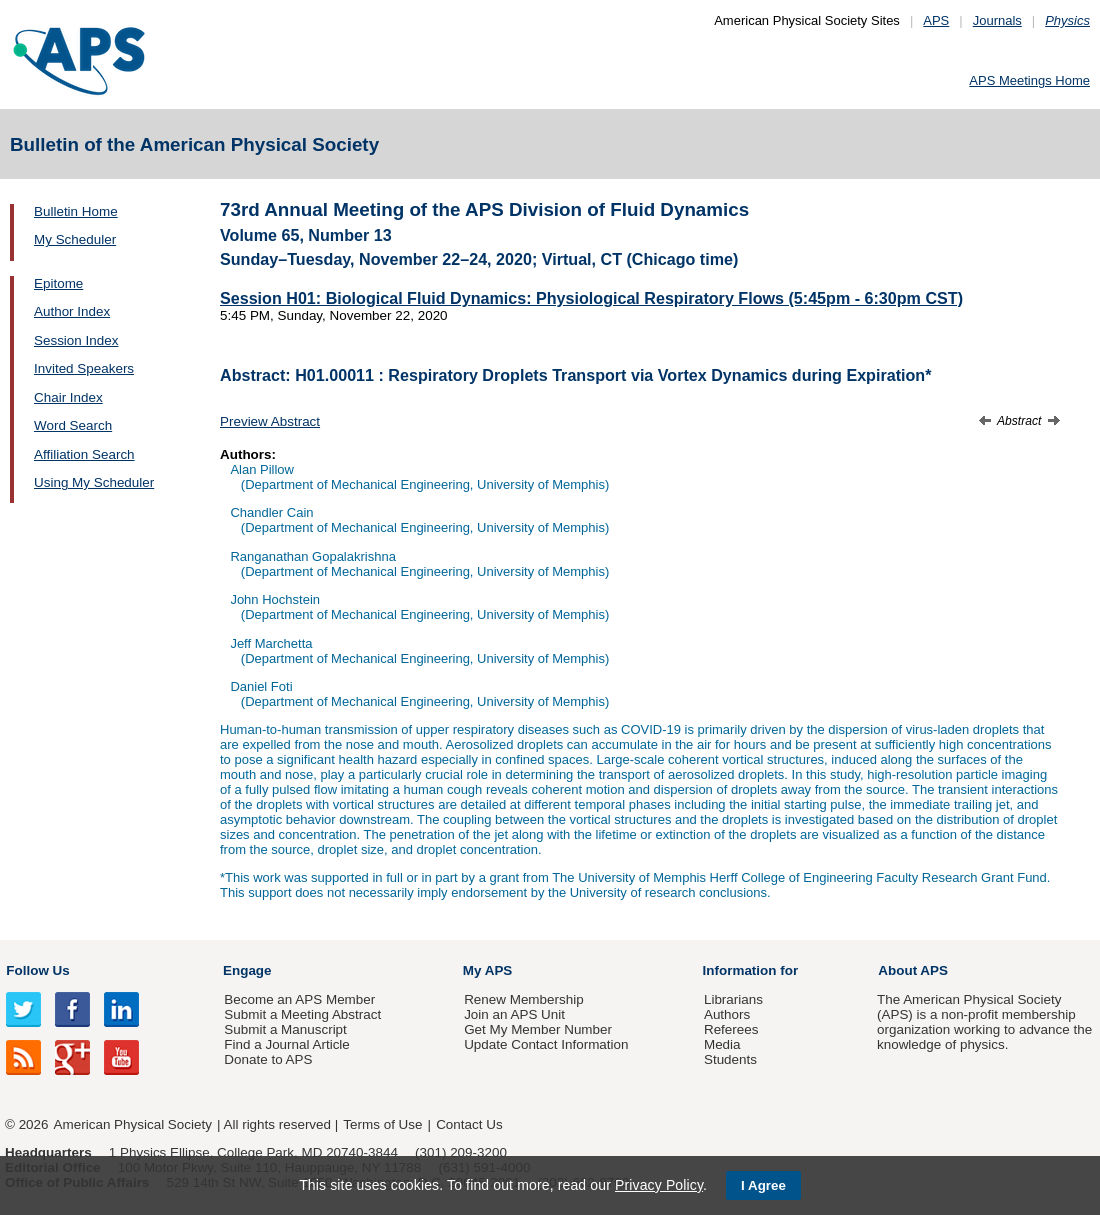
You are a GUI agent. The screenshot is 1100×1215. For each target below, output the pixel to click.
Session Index (76, 340)
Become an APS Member (299, 999)
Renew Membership (524, 999)
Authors (727, 1014)
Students (730, 1059)
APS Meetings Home (1029, 80)
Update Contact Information (546, 1044)
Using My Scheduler (94, 482)
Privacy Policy (659, 1185)
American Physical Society (133, 1124)
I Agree (763, 1185)
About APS (913, 970)
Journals (997, 20)
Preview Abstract (270, 421)
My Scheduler (75, 239)
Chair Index (68, 397)
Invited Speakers (84, 368)
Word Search (73, 425)
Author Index (72, 311)
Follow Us (37, 970)
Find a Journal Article (286, 1044)
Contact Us (469, 1124)
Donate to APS (268, 1059)
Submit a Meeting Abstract (302, 1014)
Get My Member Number (538, 1029)
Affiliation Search (84, 454)
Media (722, 1044)
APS (936, 20)
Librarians (733, 999)
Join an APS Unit (514, 1014)
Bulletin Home (76, 211)
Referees (731, 1029)
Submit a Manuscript (285, 1029)
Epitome (58, 283)
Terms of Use (382, 1124)
